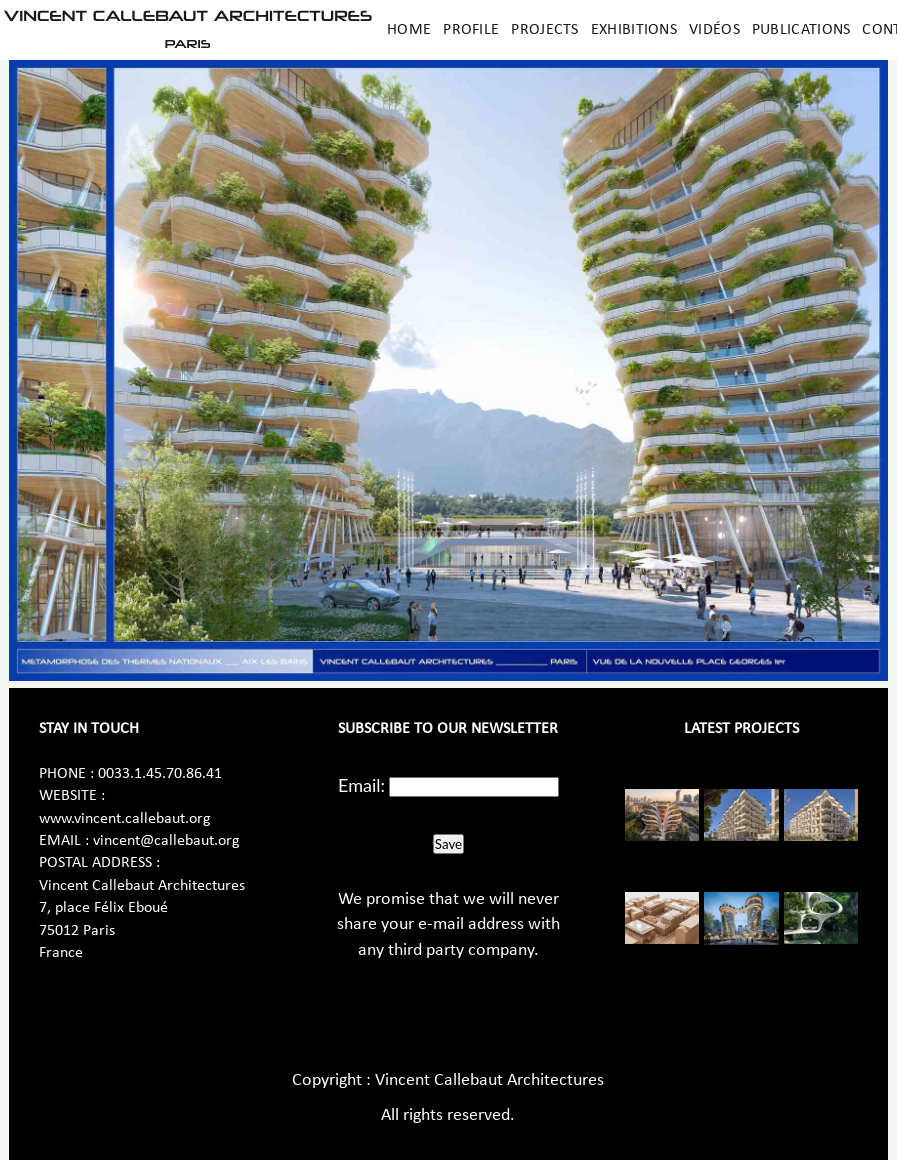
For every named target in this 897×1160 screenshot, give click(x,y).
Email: (361, 785)
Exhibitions (634, 30)
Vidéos (714, 30)
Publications (801, 30)
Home (409, 30)
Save (448, 844)
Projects (544, 30)
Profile (471, 30)
